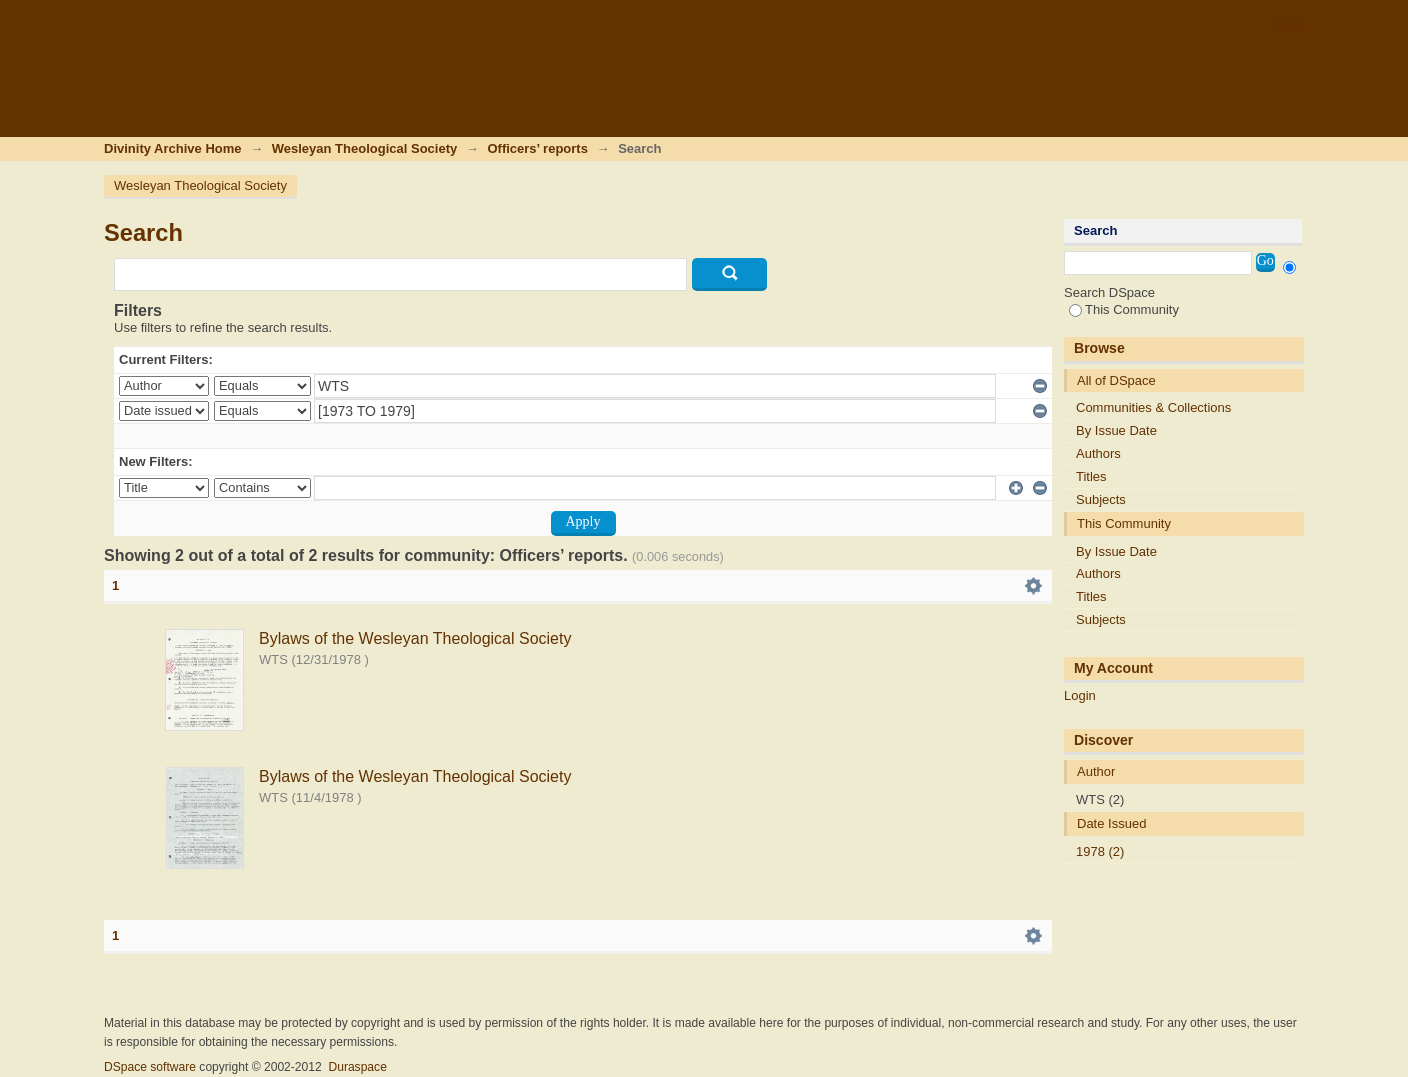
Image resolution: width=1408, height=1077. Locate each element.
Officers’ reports (537, 148)
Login (1288, 24)
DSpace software (150, 1067)
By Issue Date (1116, 430)
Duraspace (357, 1067)
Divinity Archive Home (173, 148)
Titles (1091, 476)
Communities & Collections (1153, 407)
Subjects (1101, 499)
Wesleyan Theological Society (364, 148)
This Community (1124, 309)
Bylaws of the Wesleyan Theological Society (415, 638)
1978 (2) (1100, 851)
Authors (1098, 453)
